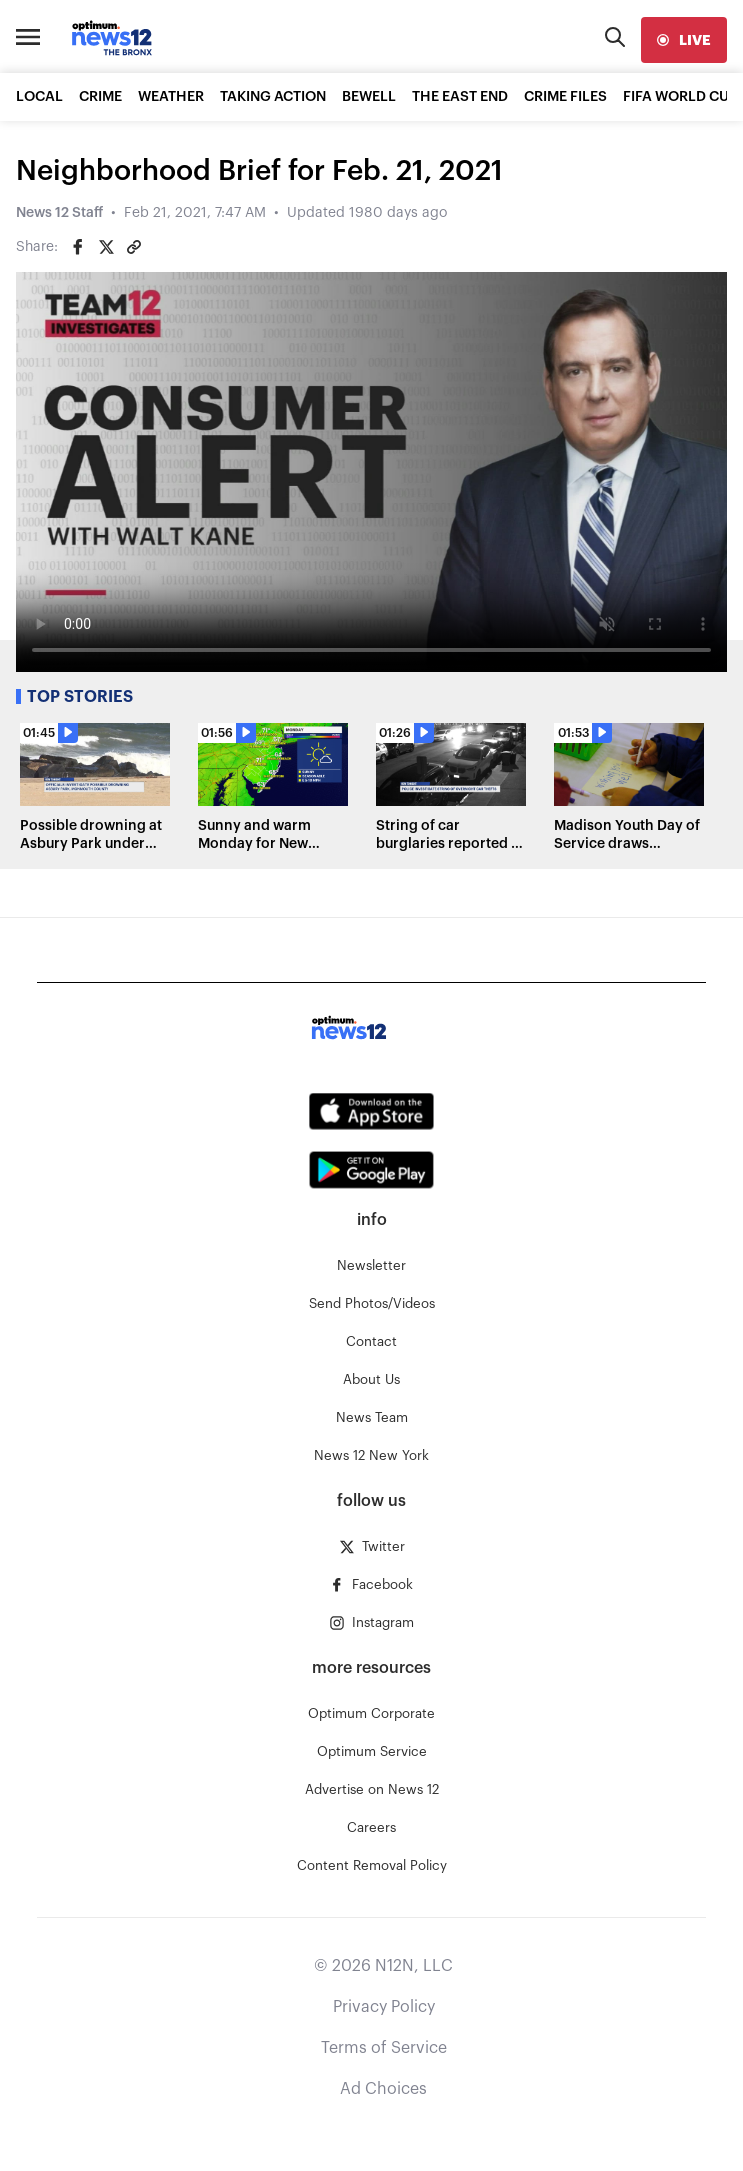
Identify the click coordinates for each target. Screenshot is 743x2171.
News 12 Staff (59, 213)
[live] (684, 40)
